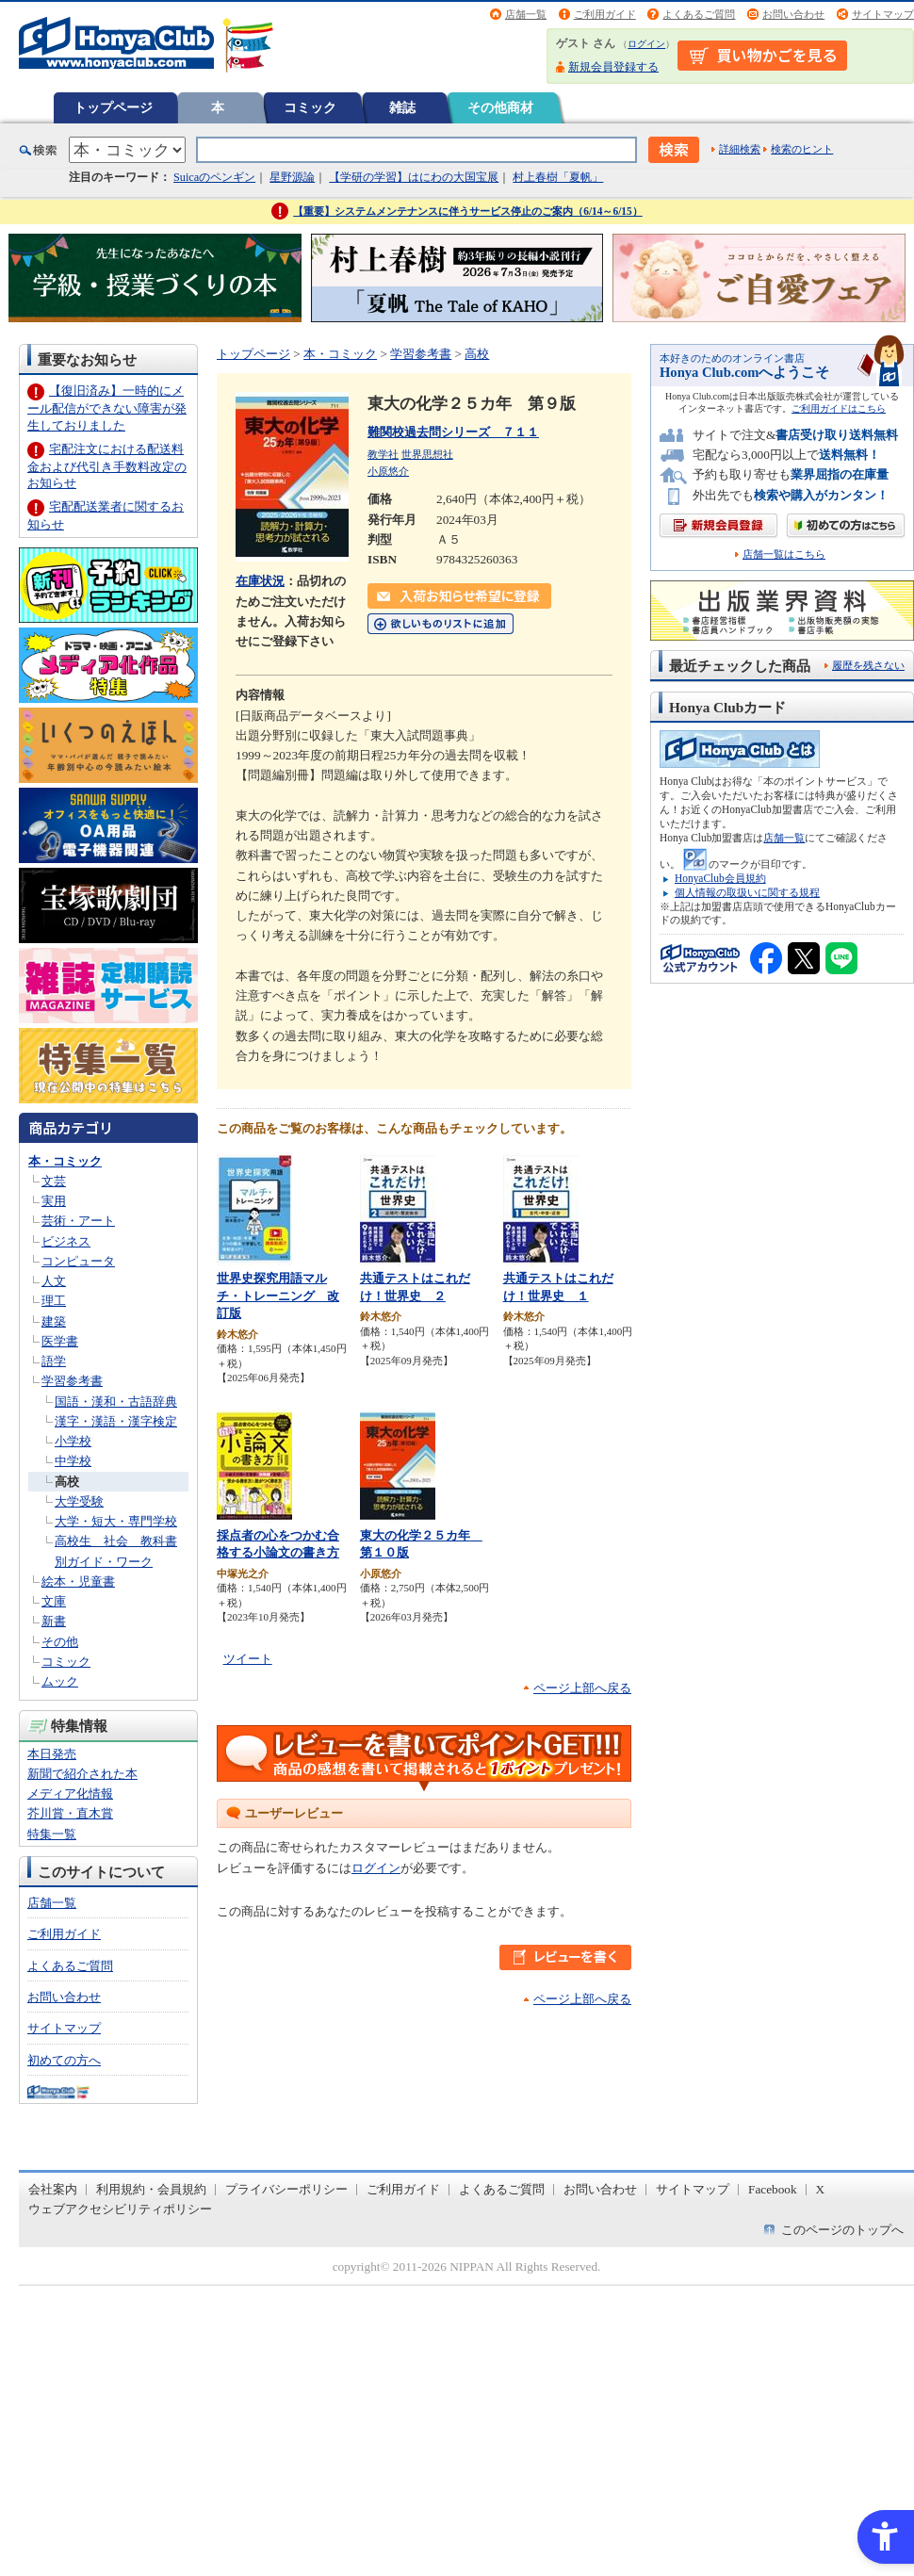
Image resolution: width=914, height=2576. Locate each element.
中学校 (73, 1461)
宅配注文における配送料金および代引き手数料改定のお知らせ (107, 466)
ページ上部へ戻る (582, 1688)
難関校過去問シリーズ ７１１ (453, 432)
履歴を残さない (868, 665)
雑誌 (402, 107)
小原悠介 (388, 471)
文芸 (53, 1181)
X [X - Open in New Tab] (820, 2189)
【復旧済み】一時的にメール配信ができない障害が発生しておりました (107, 407)
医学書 (59, 1341)
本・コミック (65, 1161)
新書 (53, 1621)
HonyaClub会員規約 (720, 878)
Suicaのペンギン (214, 177)
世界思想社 (427, 454)
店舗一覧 (526, 14)
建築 (53, 1321)
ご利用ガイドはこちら (839, 408)
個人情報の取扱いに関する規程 (747, 892)
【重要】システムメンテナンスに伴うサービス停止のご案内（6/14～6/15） (468, 211)
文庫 (53, 1601)
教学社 (383, 454)
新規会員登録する (613, 66)
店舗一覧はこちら (784, 554)
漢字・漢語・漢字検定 (116, 1421)
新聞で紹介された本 (82, 1774)
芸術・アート (78, 1221)
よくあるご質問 (698, 14)
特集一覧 (51, 1834)
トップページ (113, 107)
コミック (310, 107)
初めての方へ (64, 2060)
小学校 (73, 1441)
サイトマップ (883, 14)
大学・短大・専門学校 (116, 1521)
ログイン (646, 44)
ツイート (247, 1659)
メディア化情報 (70, 1793)
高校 (67, 1482)
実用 (53, 1201)
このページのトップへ (842, 2230)
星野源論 (292, 177)
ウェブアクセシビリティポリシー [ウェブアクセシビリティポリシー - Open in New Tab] (120, 2209)
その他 (59, 1642)
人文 (53, 1281)
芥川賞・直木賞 (70, 1813)
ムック (59, 1681)
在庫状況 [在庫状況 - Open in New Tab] (260, 581)
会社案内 (52, 2189)
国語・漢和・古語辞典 (116, 1401)
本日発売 (51, 1754)
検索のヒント (802, 149)
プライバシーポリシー (286, 2189)
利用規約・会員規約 (151, 2189)
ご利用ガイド (605, 14)
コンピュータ (78, 1261)
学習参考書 (72, 1381)
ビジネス (65, 1241)
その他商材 (500, 107)
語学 (53, 1361)
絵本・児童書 (78, 1581)
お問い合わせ (793, 14)
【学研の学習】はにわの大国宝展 (413, 177)
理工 (53, 1301)
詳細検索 (739, 149)
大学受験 (79, 1501)
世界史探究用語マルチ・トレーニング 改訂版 (278, 1295)
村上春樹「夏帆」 (558, 177)
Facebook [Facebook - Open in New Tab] (772, 2189)
